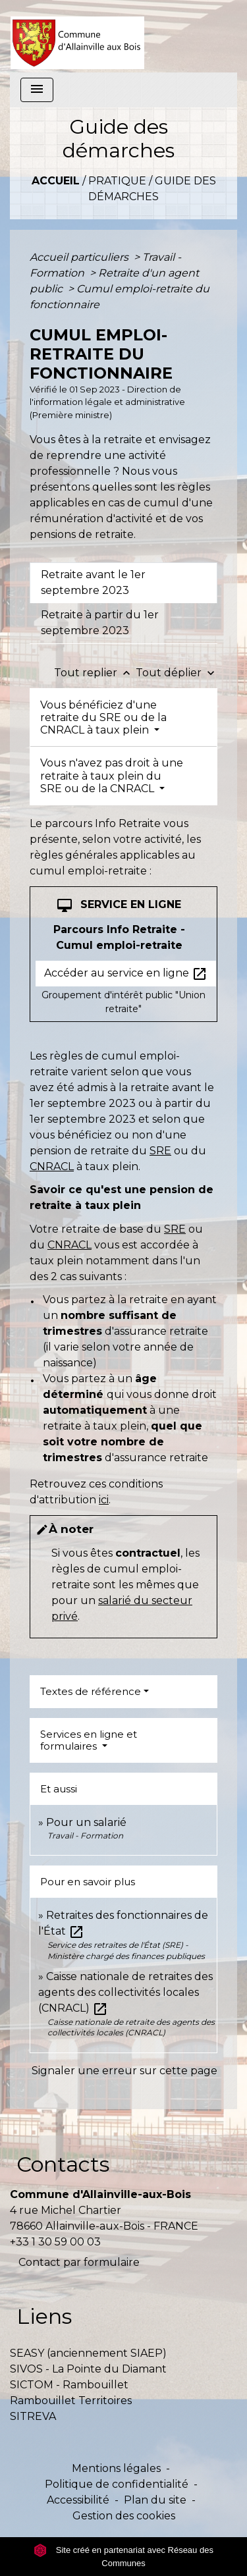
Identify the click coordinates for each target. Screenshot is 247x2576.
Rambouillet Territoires (71, 2400)
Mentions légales (116, 2468)
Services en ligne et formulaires (88, 1740)
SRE (160, 1150)
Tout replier (95, 672)
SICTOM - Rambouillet (69, 2384)
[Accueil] (77, 36)
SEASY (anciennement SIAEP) (88, 2353)
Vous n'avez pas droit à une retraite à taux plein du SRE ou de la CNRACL (111, 775)
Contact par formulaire (79, 2262)
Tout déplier (176, 672)
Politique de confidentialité (116, 2484)
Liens (44, 2316)
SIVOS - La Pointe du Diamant (88, 2369)
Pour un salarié (86, 1822)
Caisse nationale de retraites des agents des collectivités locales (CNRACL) (125, 1992)
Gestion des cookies (123, 2515)
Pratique (117, 180)
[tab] (123, 582)
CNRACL (52, 1166)
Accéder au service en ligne (125, 974)
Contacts (62, 2164)
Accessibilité (78, 2500)
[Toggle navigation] (36, 90)
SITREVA (33, 2416)
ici (104, 1499)
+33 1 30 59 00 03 (55, 2242)
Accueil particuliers (80, 257)
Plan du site (155, 2500)
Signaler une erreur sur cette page (124, 2070)
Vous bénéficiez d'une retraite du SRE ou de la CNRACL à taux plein (103, 717)
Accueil (56, 180)
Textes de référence (90, 1691)
